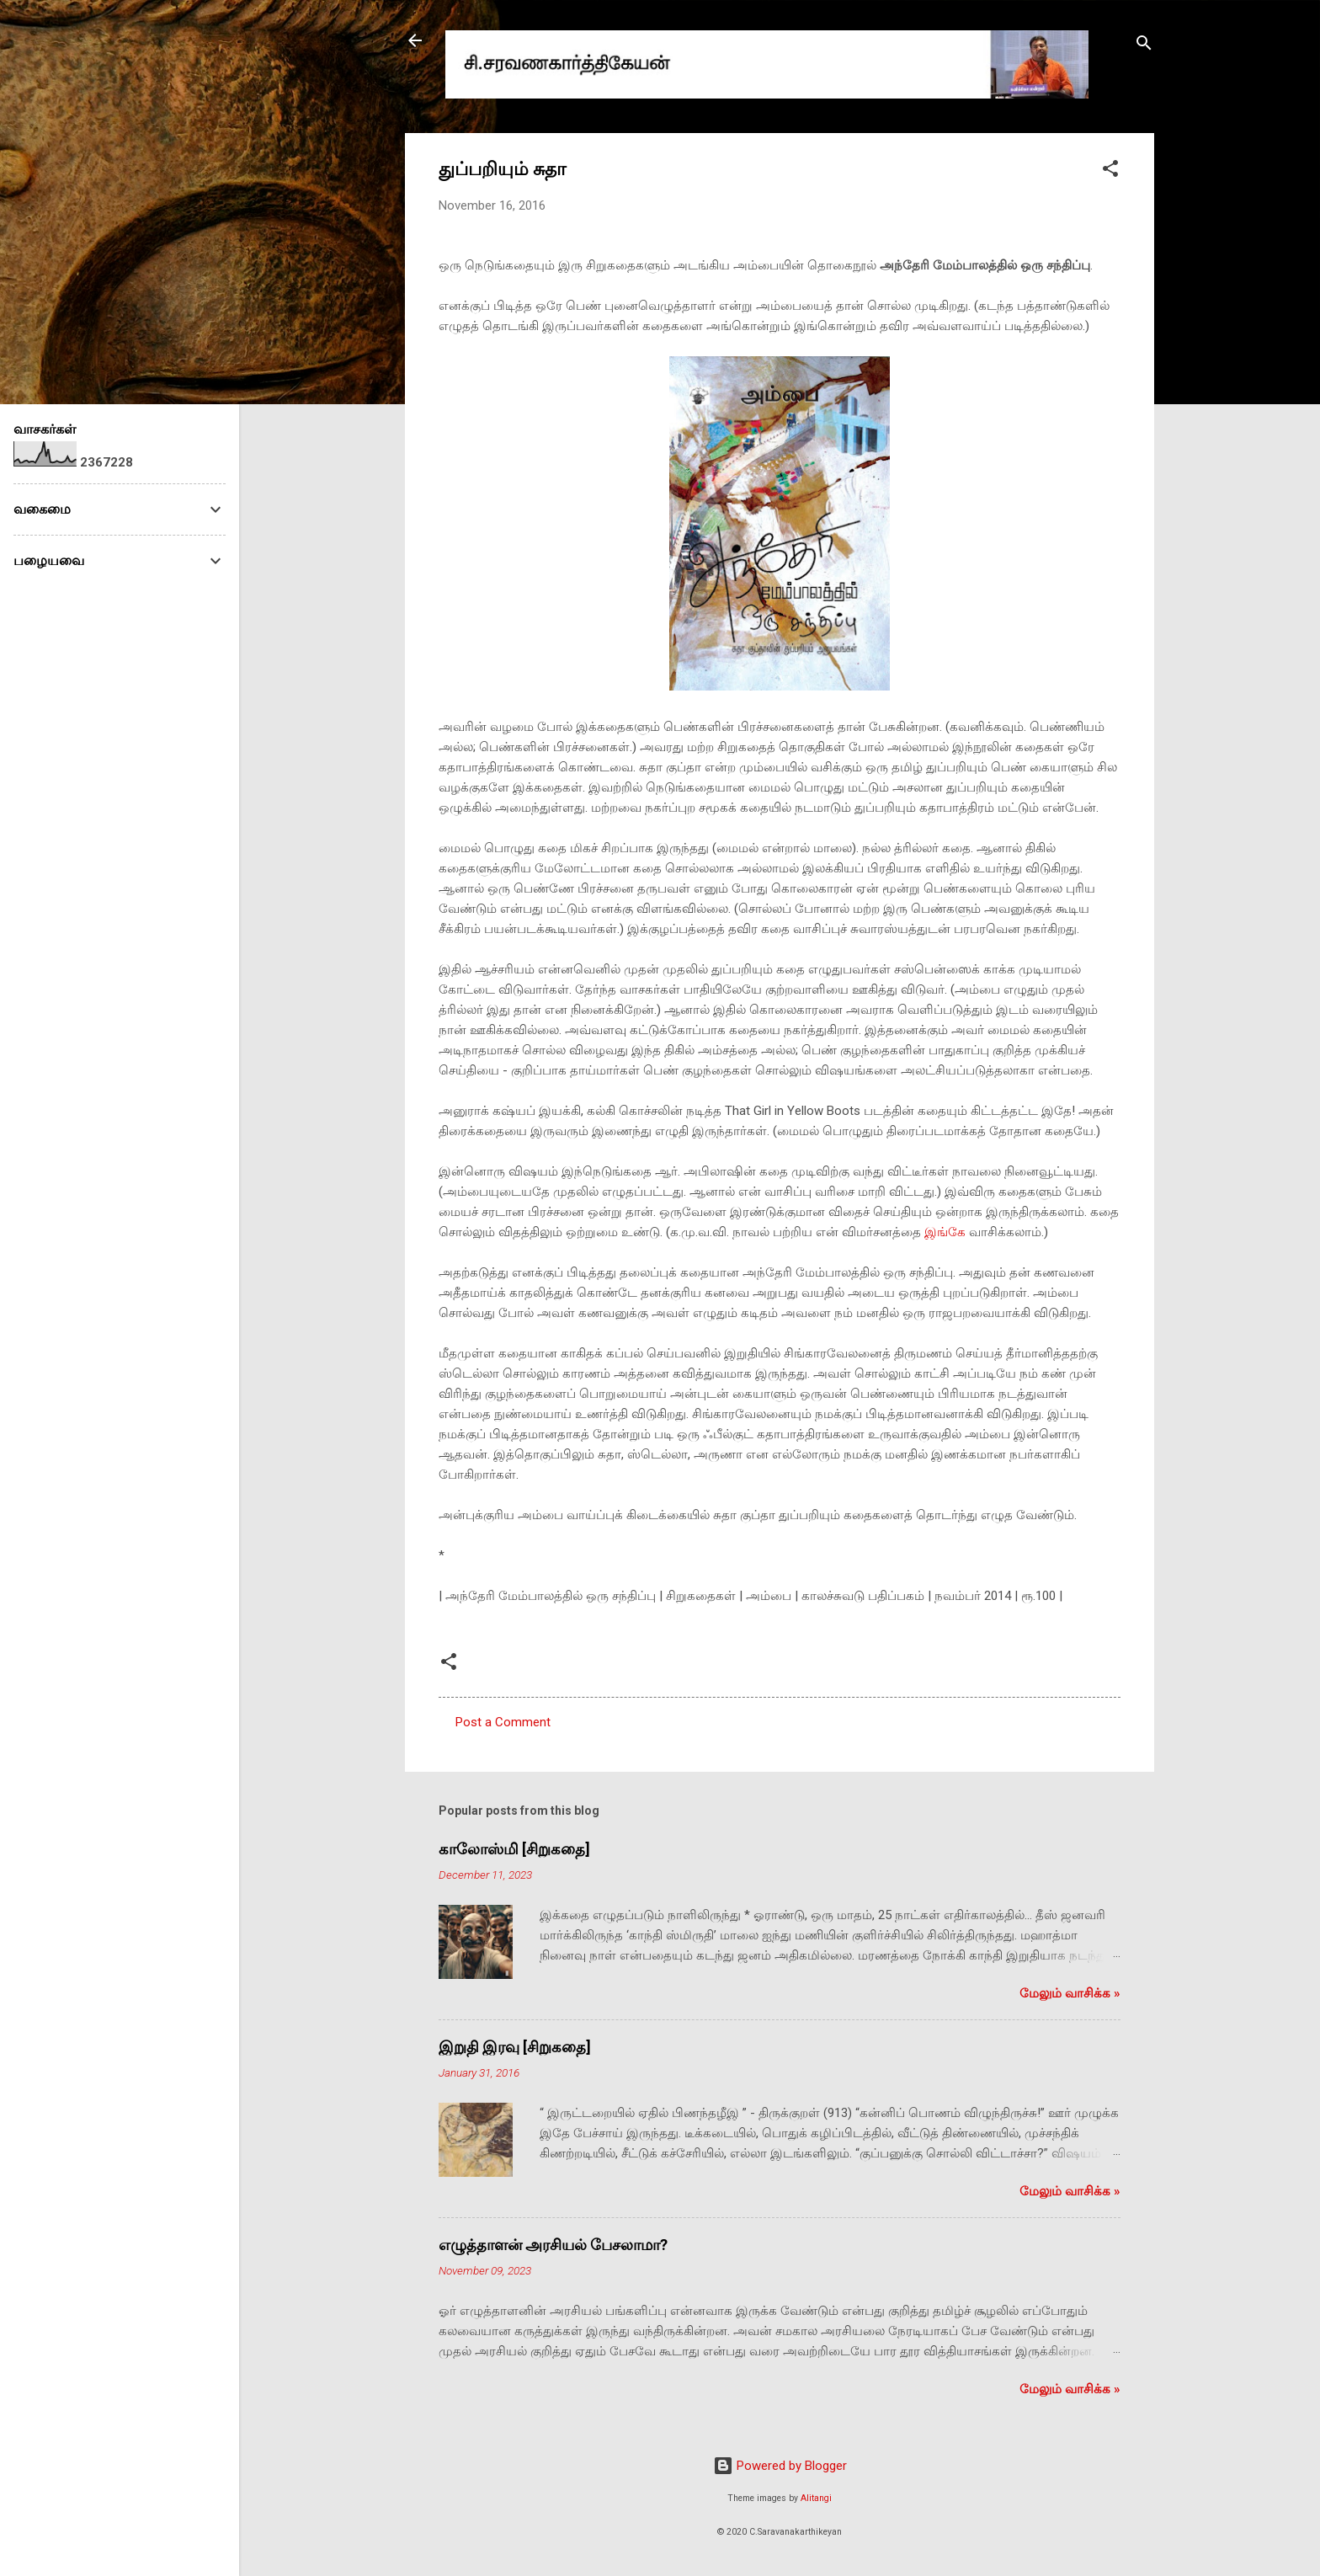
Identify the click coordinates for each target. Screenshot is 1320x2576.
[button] (1110, 171)
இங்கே (945, 1232)
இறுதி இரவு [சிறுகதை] (515, 2047)
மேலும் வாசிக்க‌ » (1069, 1993)
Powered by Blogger (780, 2465)
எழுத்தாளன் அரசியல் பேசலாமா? (553, 2244)
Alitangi (816, 2498)
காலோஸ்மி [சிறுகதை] (514, 1849)
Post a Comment (503, 1722)
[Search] (1144, 46)
